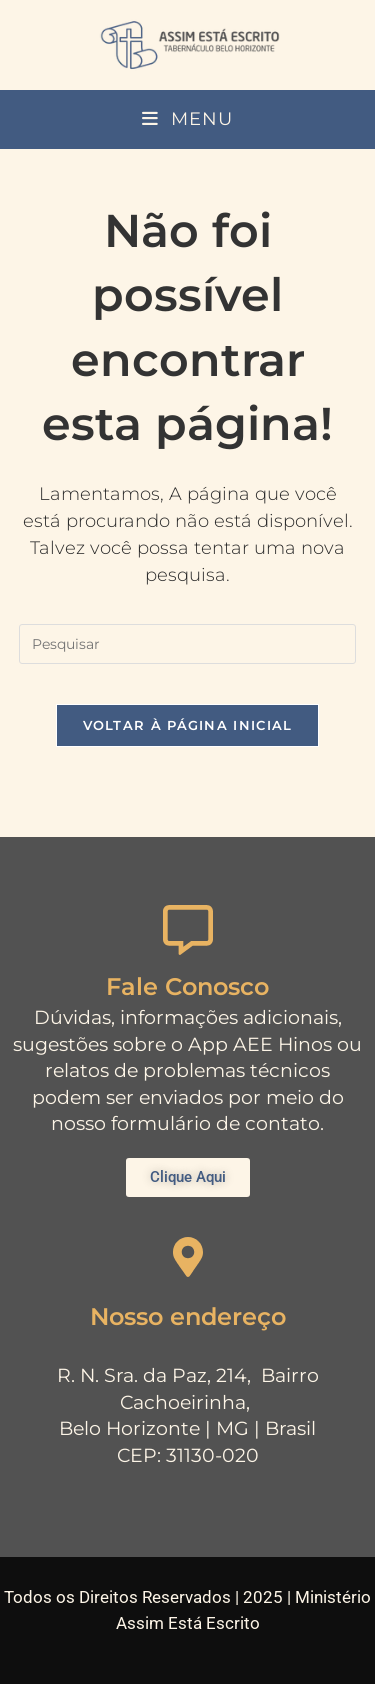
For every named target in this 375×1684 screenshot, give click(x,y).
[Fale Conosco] (188, 930)
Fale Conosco (187, 986)
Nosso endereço (188, 1316)
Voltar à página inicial (188, 725)
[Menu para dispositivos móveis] (187, 119)
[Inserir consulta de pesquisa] (188, 644)
